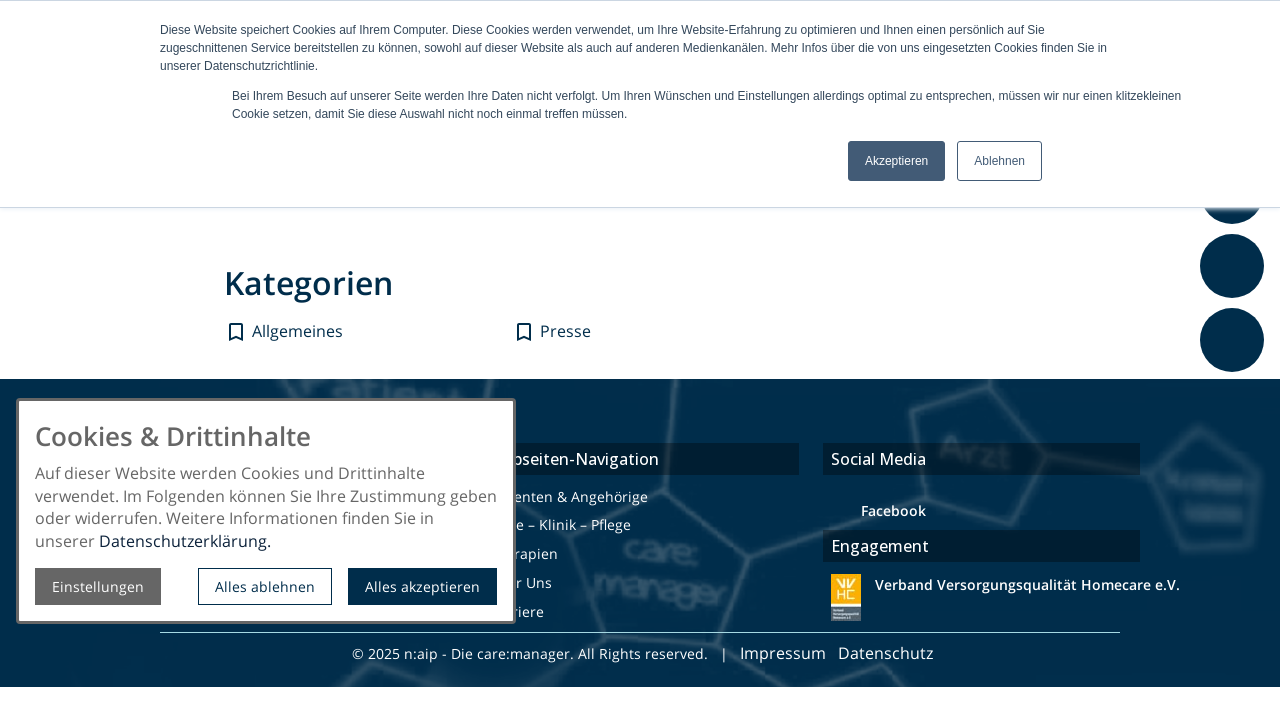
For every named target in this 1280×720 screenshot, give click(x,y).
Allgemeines (297, 331)
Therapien (523, 553)
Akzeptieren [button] (896, 161)
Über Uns (520, 582)
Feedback (1235, 383)
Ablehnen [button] (999, 161)
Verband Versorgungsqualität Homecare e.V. (1025, 584)
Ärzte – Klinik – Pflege (560, 524)
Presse (565, 331)
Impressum (783, 653)
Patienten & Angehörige (568, 496)
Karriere (516, 611)
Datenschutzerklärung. (185, 541)
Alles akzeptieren (422, 586)
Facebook (893, 510)
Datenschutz (887, 653)
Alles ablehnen (265, 586)
